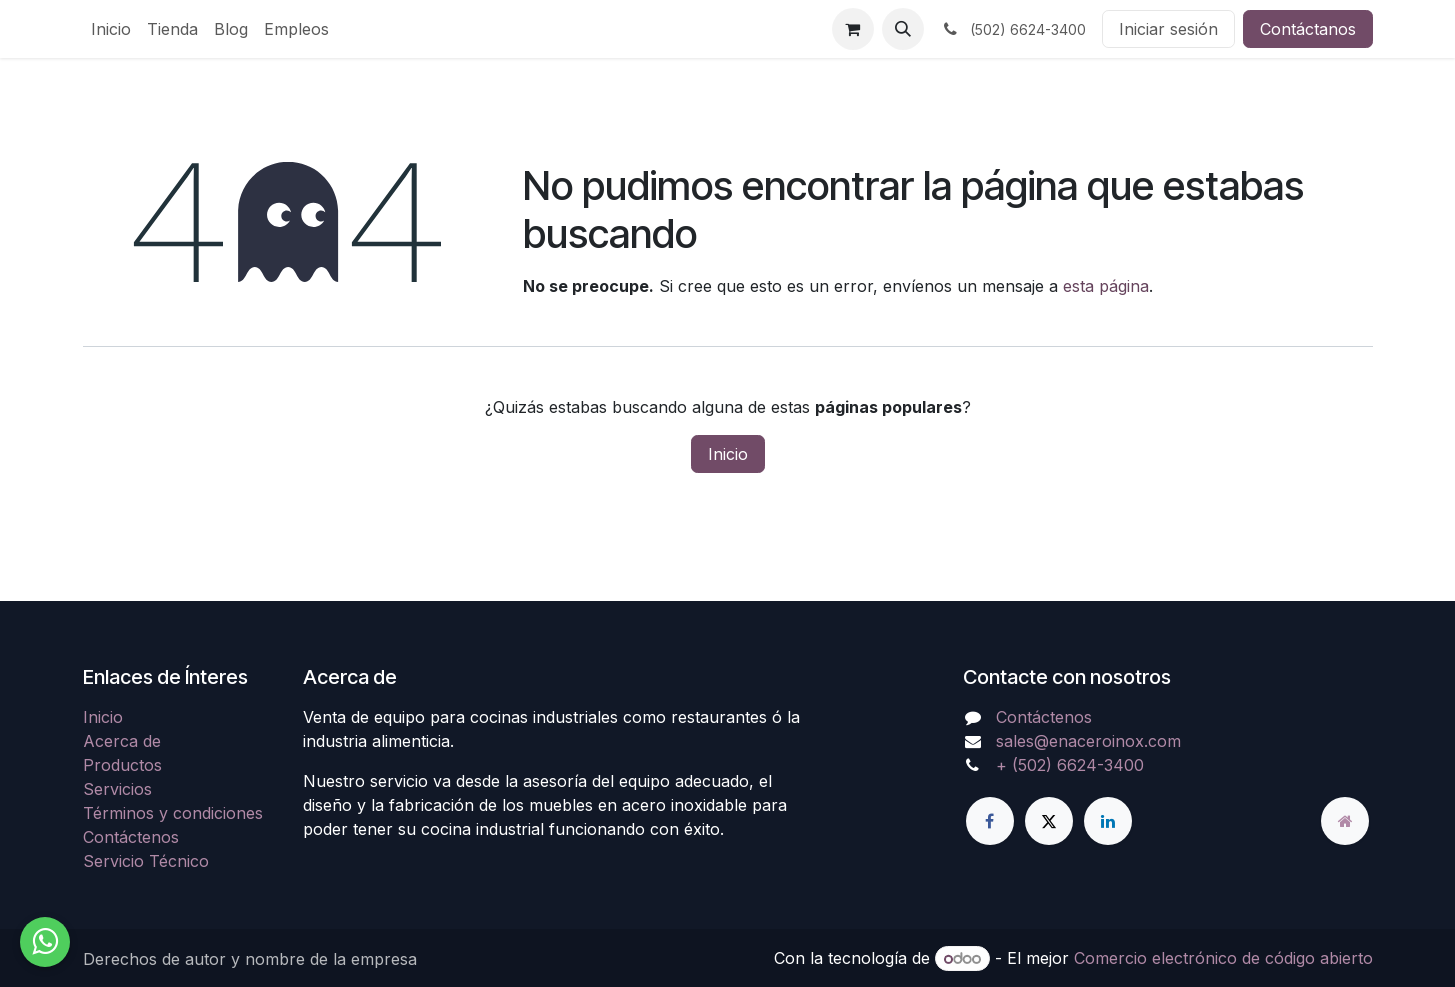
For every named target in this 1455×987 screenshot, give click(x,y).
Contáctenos (131, 837)
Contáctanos (1308, 29)
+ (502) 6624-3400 (1070, 765)
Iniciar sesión (1168, 29)
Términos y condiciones (173, 813)
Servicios (117, 789)
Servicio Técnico (146, 861)
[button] (903, 29)
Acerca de (122, 741)
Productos (122, 765)
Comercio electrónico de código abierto (1223, 958)
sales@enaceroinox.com (1088, 741)
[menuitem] (111, 29)
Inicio (728, 454)
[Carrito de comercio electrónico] (853, 29)
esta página (1106, 286)
